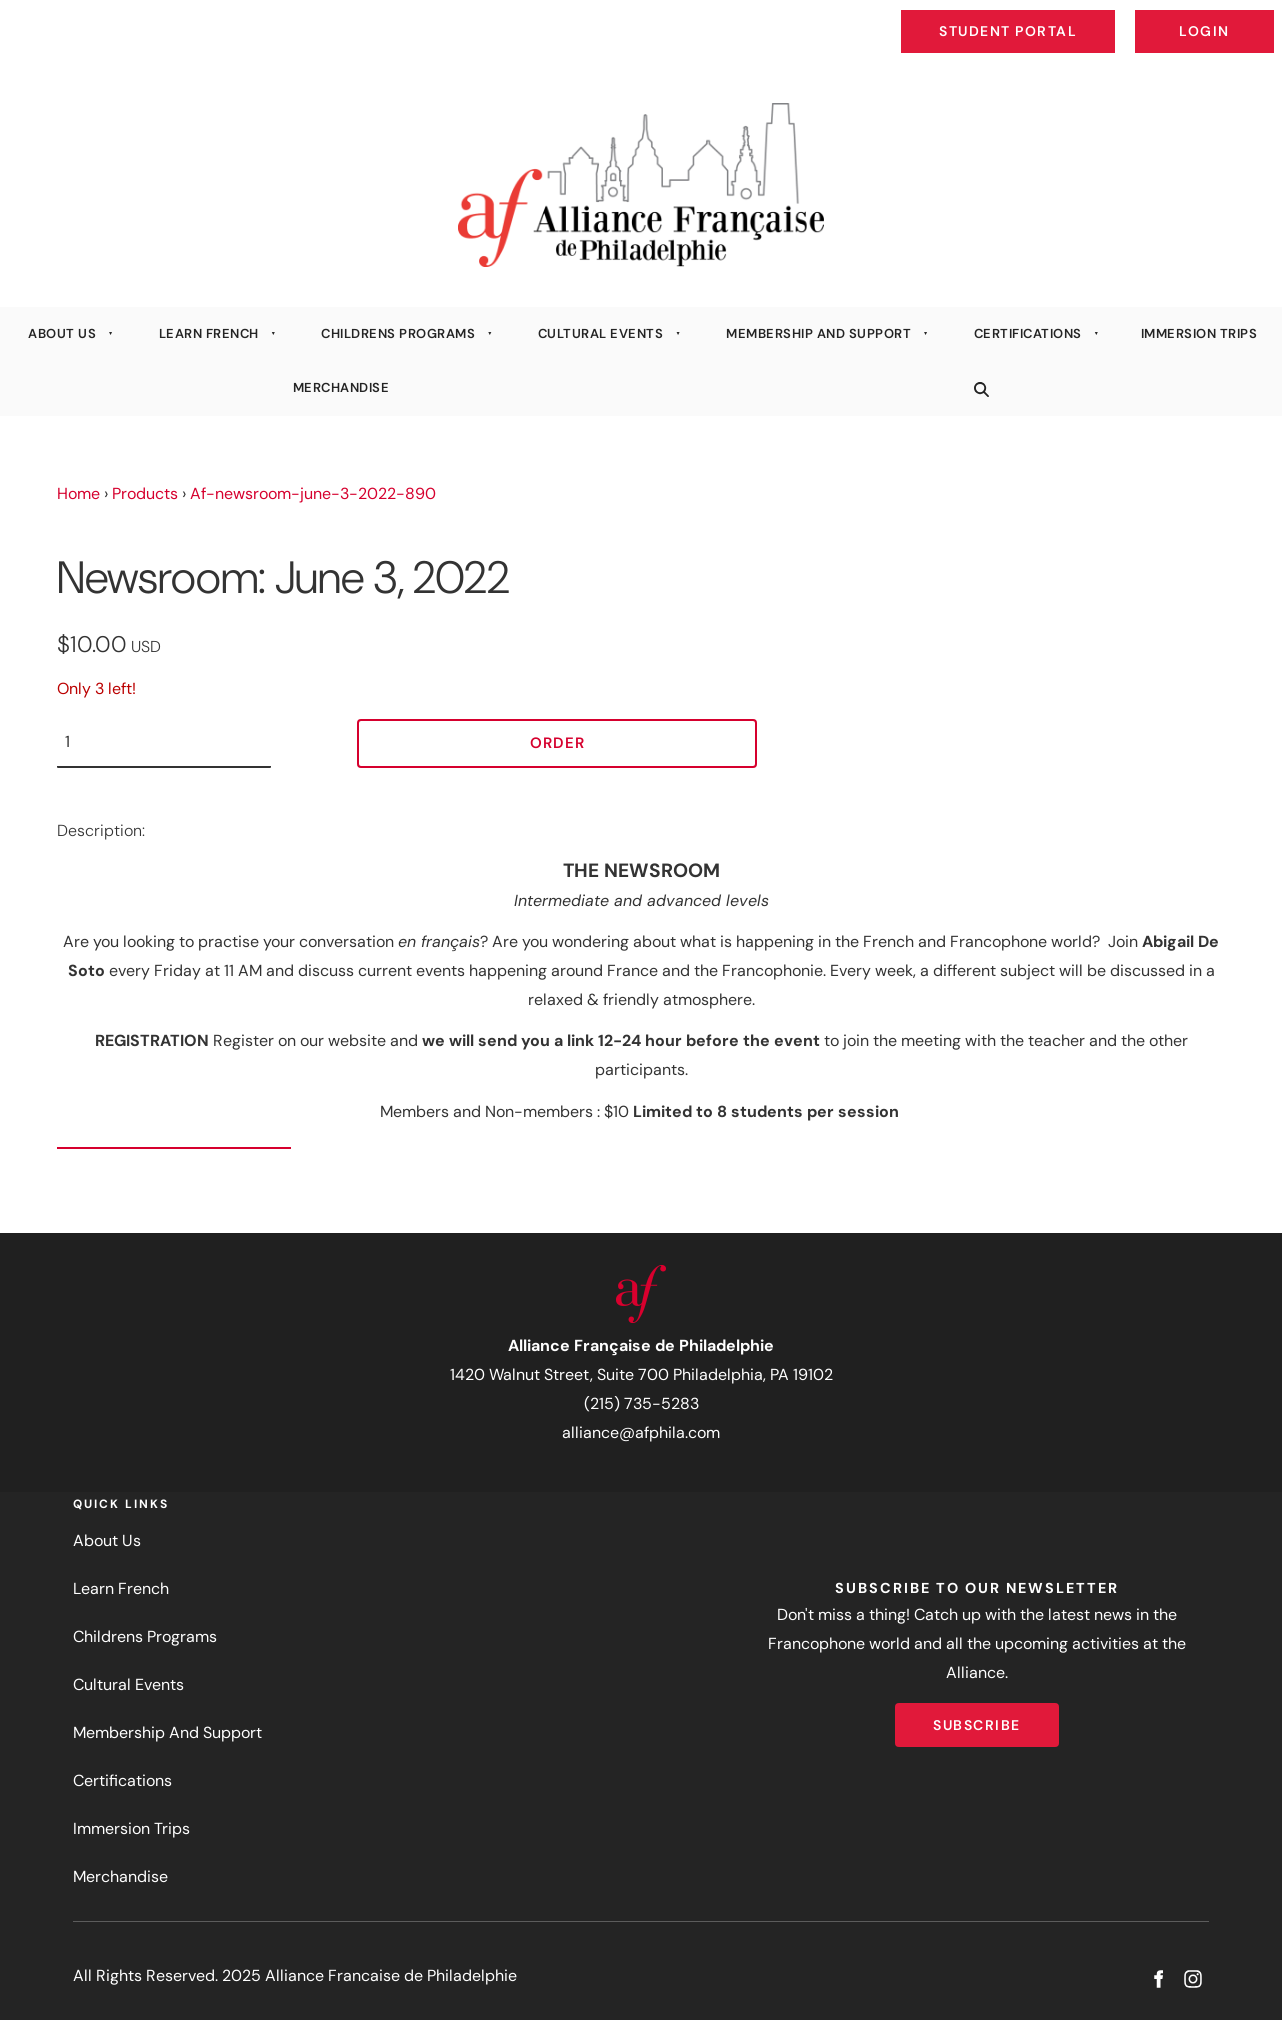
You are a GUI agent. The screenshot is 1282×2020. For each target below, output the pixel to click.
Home (78, 493)
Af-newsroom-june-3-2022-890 (313, 493)
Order (557, 743)
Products (145, 493)
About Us (62, 333)
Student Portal (1054, 16)
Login (1257, 16)
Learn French (209, 333)
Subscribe (977, 1717)
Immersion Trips (1199, 333)
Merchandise (341, 387)
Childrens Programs (398, 333)
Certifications (1028, 333)
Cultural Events (601, 333)
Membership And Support (818, 333)
